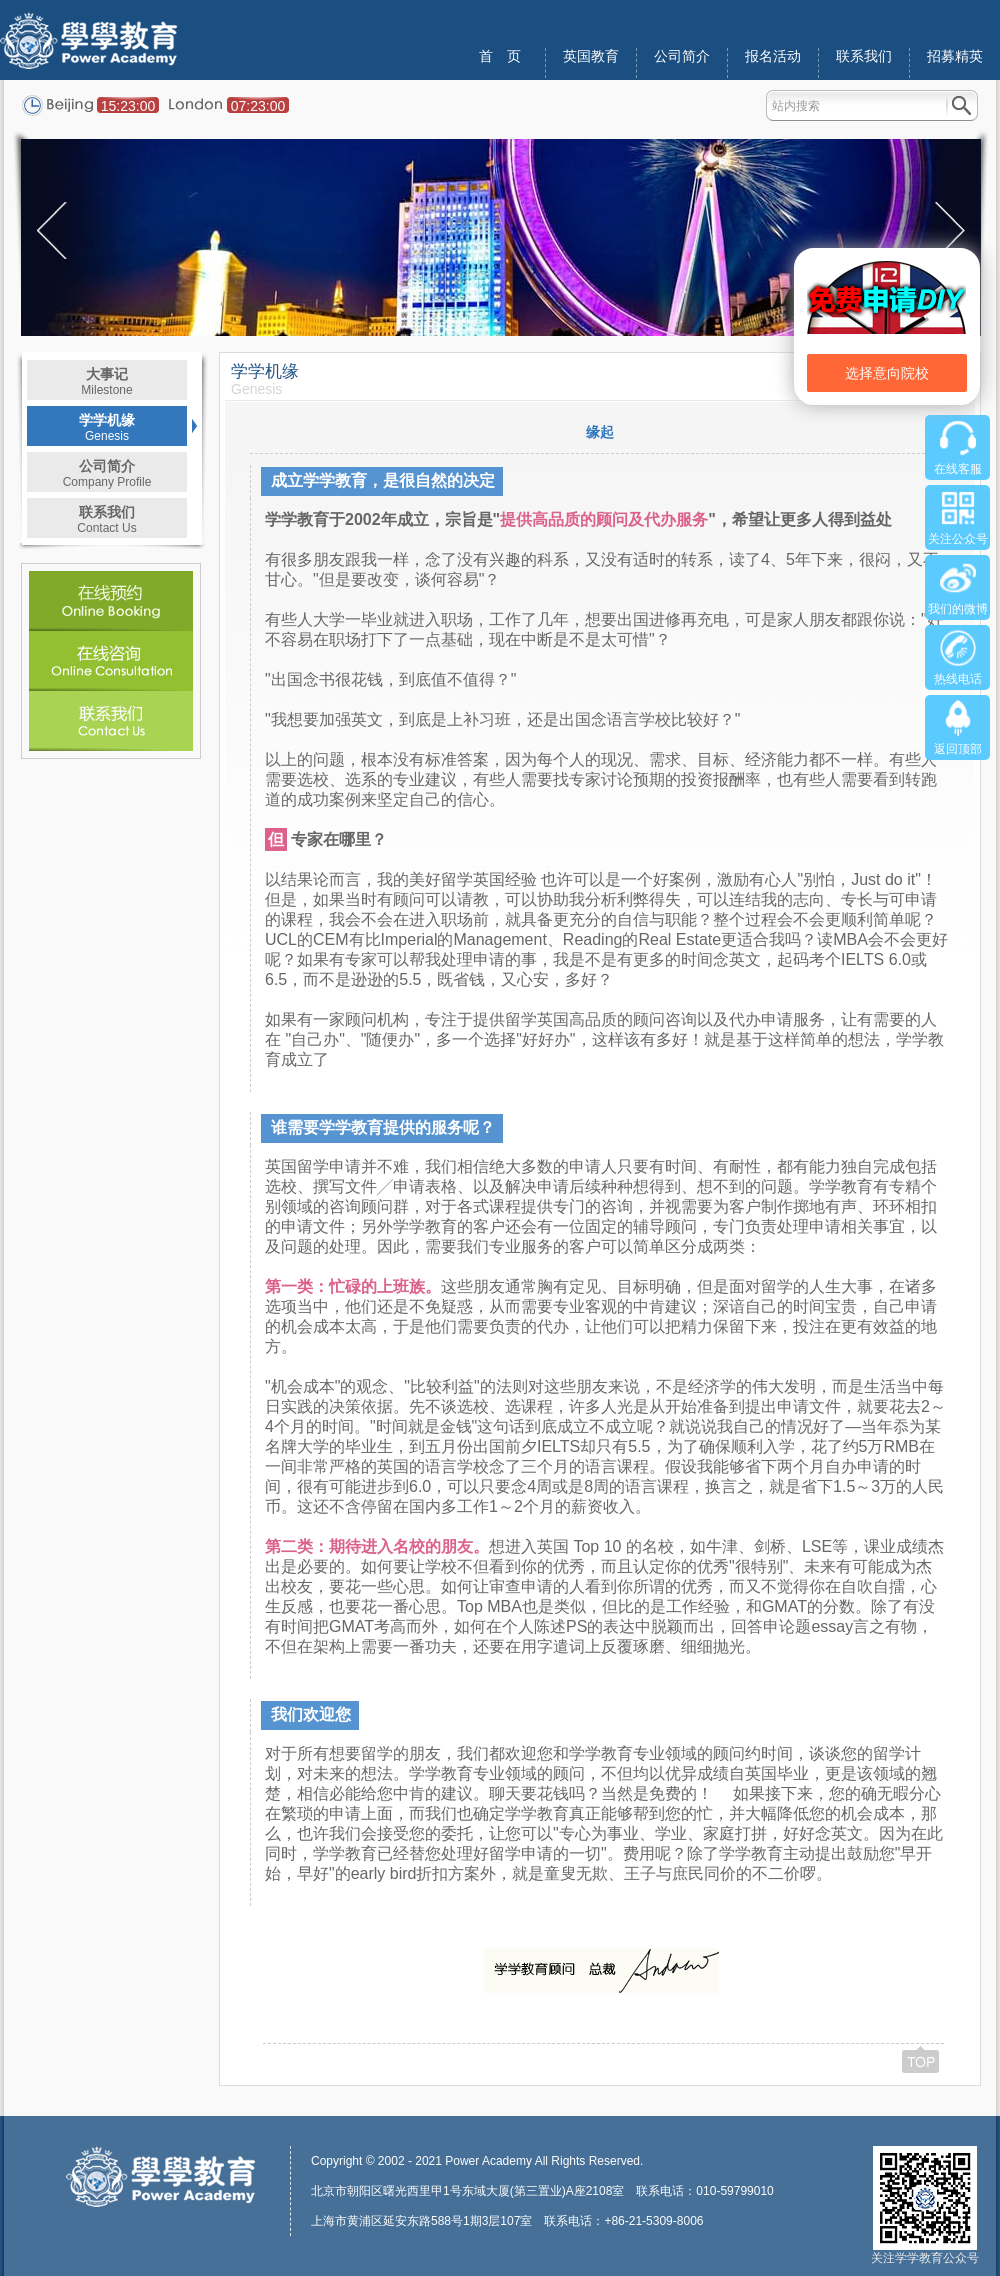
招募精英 (955, 56)
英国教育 (591, 56)
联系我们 (864, 56)
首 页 (500, 56)
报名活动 (773, 56)
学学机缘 (107, 427)
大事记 (106, 381)
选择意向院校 (887, 373)
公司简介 (682, 56)
